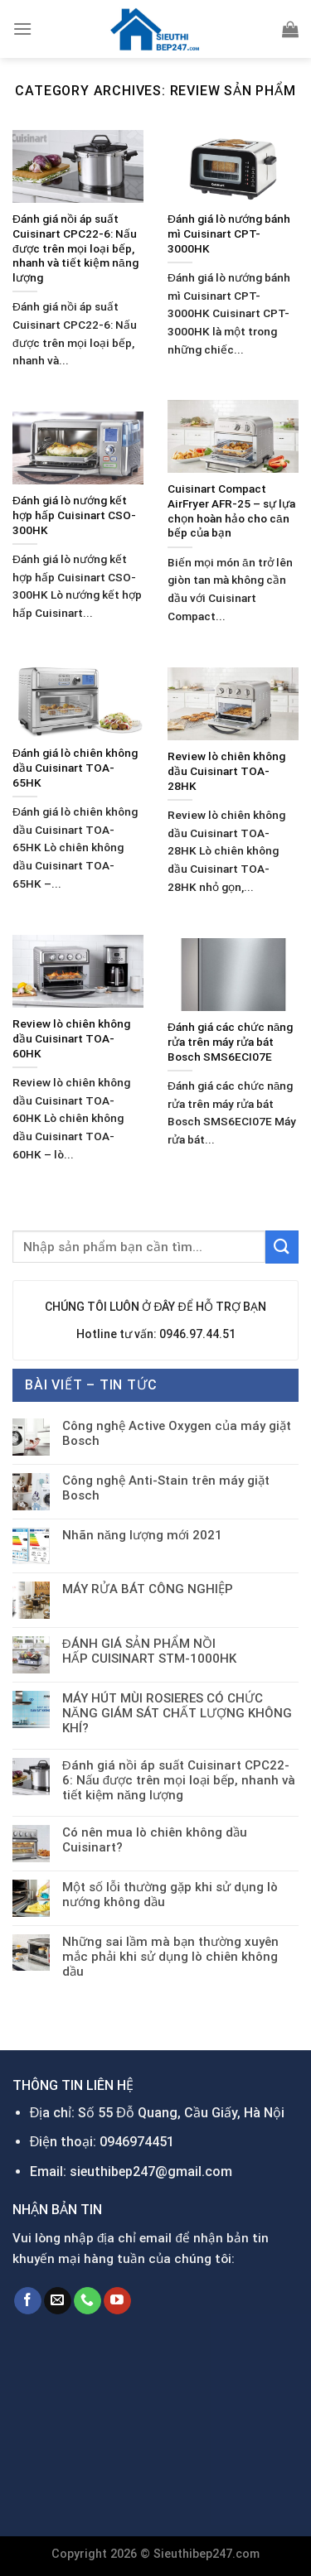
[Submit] (282, 1246)
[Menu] (22, 28)
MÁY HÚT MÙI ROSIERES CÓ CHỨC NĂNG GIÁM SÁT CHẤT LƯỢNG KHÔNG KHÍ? (177, 1713)
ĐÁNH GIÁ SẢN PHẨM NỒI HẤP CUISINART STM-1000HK (149, 1651)
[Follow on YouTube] (117, 2301)
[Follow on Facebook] (27, 2301)
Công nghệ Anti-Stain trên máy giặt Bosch (166, 1488)
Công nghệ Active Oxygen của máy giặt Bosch (176, 1433)
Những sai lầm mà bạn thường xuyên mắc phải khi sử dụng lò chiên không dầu (170, 1956)
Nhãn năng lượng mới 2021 (142, 1535)
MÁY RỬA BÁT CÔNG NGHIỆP (147, 1589)
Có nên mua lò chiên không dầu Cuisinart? (154, 1840)
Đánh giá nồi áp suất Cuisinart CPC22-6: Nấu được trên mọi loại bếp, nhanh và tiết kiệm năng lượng (178, 1780)
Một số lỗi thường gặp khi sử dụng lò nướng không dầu (170, 1894)
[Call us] (87, 2301)
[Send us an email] (57, 2301)
